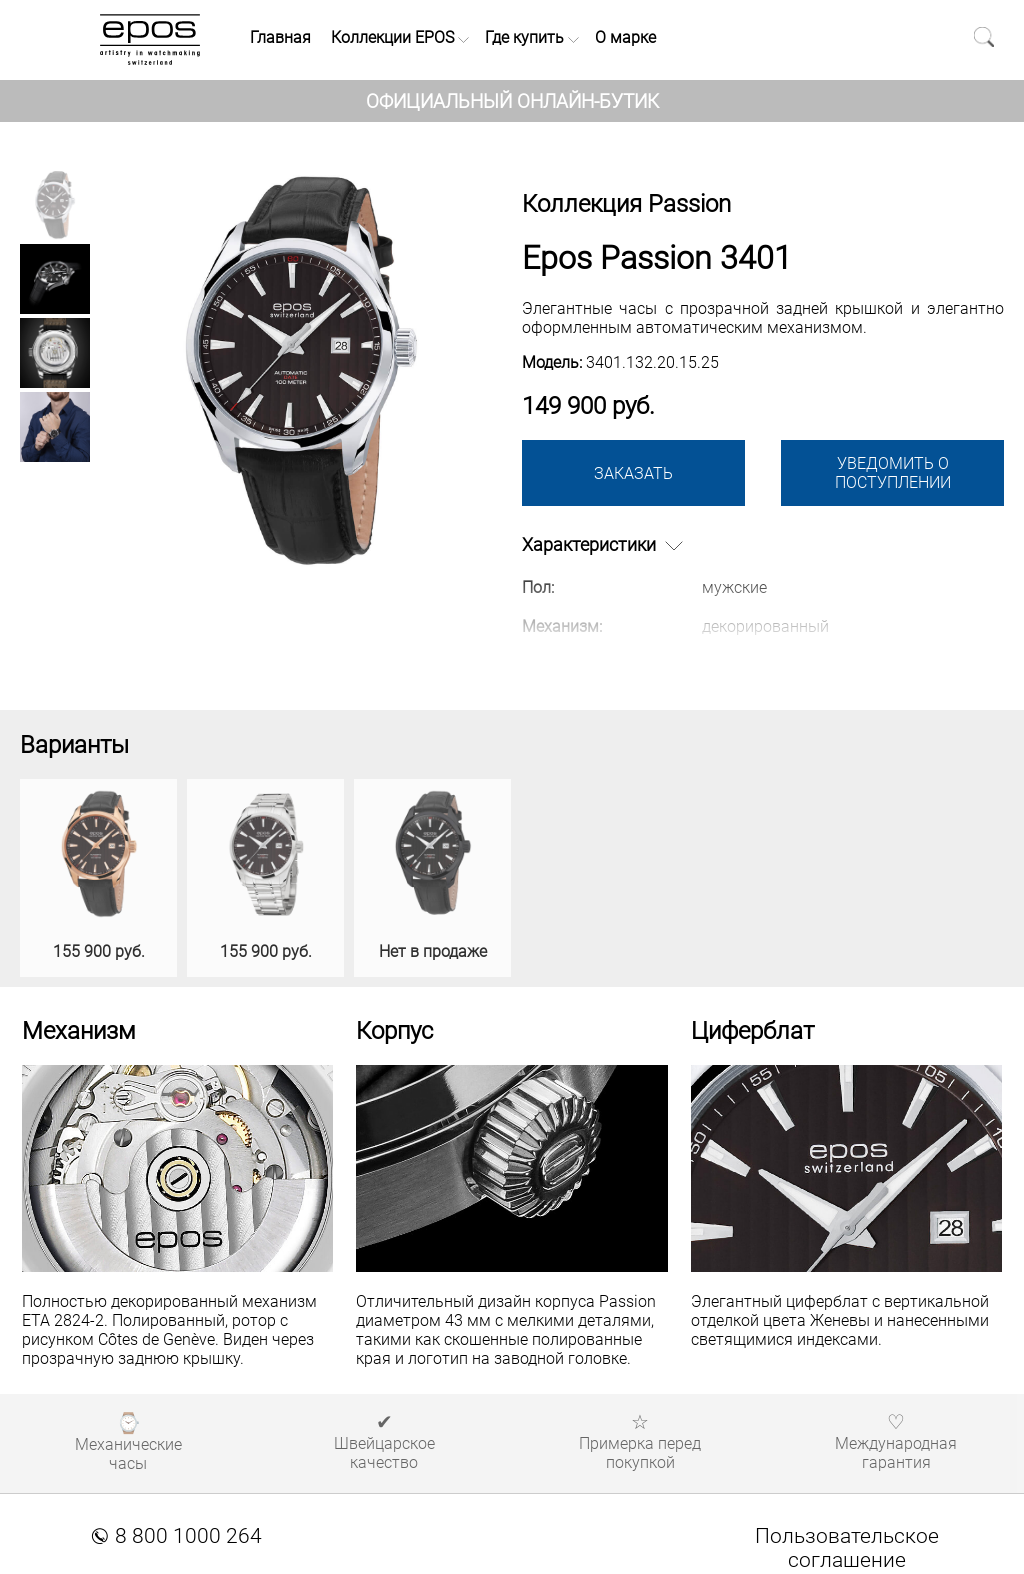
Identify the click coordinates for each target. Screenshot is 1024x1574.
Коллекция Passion (626, 204)
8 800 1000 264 (177, 1536)
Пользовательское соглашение (847, 1548)
